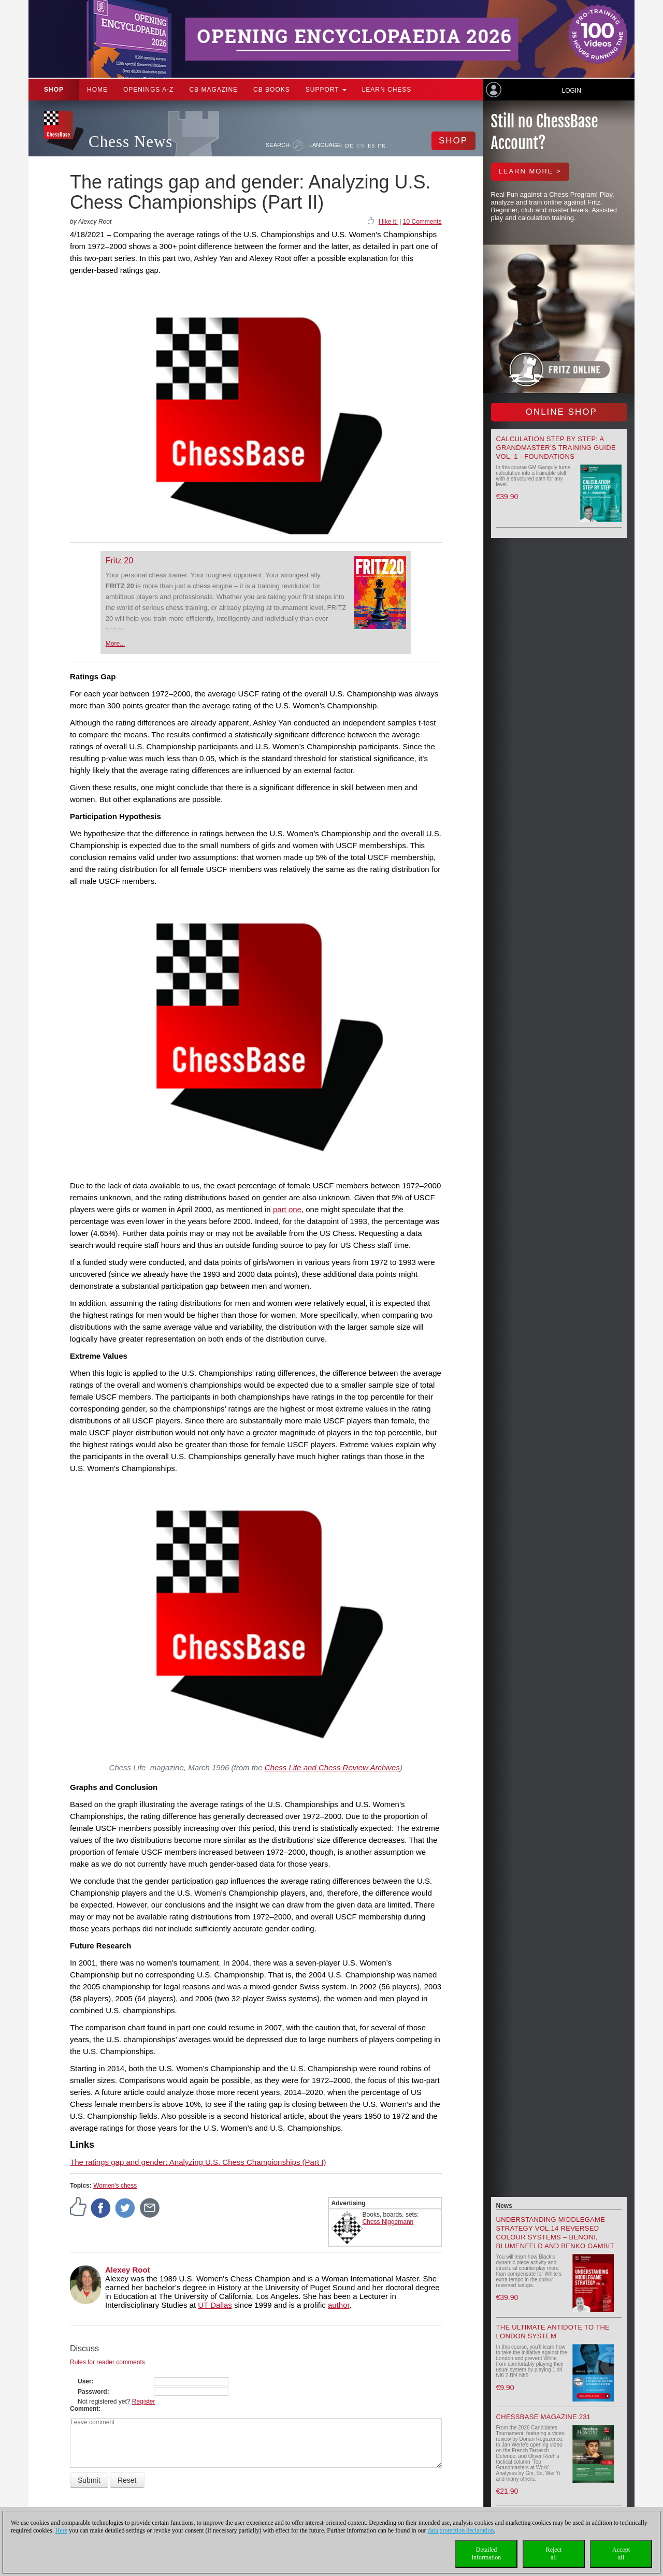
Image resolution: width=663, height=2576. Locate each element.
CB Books (271, 89)
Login (571, 90)
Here (61, 2530)
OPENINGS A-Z (148, 89)
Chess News (130, 142)
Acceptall (621, 2553)
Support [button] (326, 89)
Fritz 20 (119, 560)
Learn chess (387, 89)
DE (349, 145)
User (85, 2381)
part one (287, 1209)
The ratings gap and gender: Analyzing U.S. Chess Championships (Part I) (198, 2162)
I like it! (388, 221)
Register (143, 2401)
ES (371, 145)
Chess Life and (332, 1767)
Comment (84, 2408)
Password (92, 2391)
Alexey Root (127, 2269)
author (339, 2305)
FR (381, 145)
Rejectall (554, 2553)
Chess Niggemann (388, 2221)
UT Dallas (215, 2305)
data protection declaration (461, 2530)
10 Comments (422, 221)
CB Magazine (213, 89)
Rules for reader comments (107, 2362)
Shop (54, 89)
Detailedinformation (486, 2553)
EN (360, 145)
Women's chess (115, 2185)
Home (97, 89)
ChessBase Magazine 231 (543, 2417)
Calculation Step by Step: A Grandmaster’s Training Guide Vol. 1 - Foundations (556, 447)
